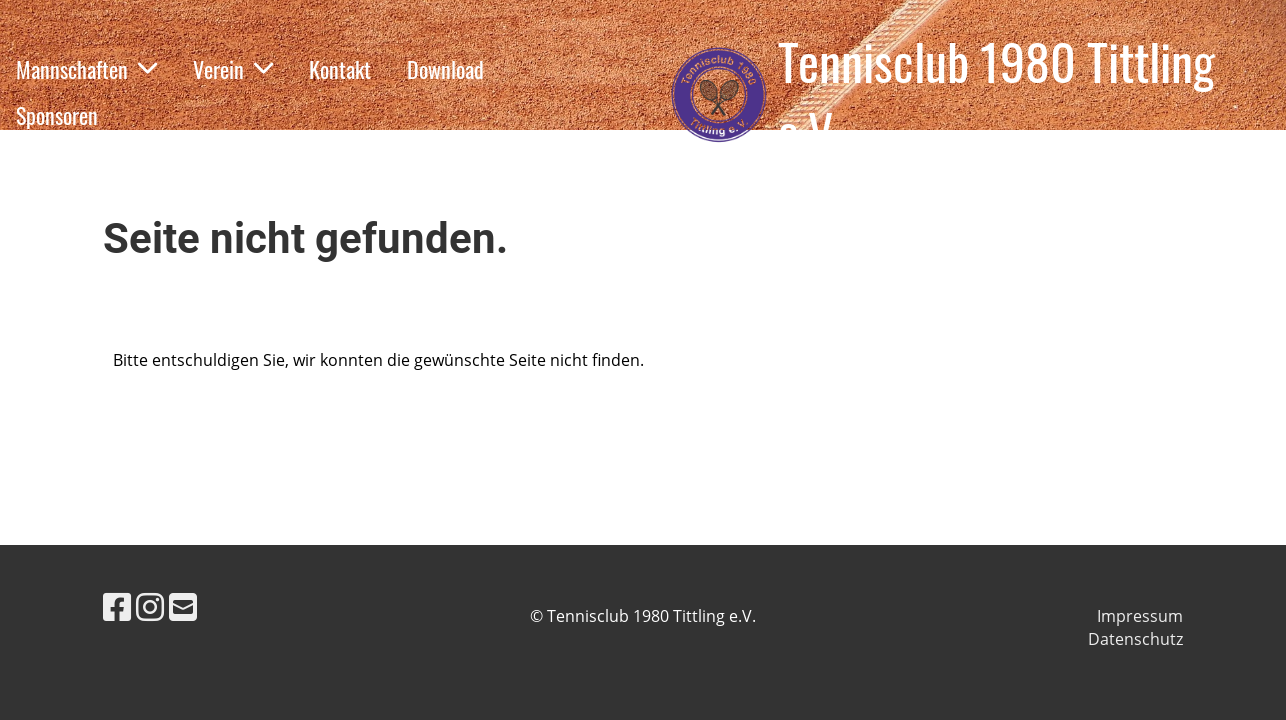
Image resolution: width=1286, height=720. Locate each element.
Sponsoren (57, 115)
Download (445, 69)
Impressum (1140, 616)
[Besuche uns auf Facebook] (117, 606)
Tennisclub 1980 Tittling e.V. (996, 95)
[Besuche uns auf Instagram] (150, 606)
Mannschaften (86, 69)
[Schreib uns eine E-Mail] (183, 606)
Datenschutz (1135, 639)
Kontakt (340, 69)
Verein (233, 69)
